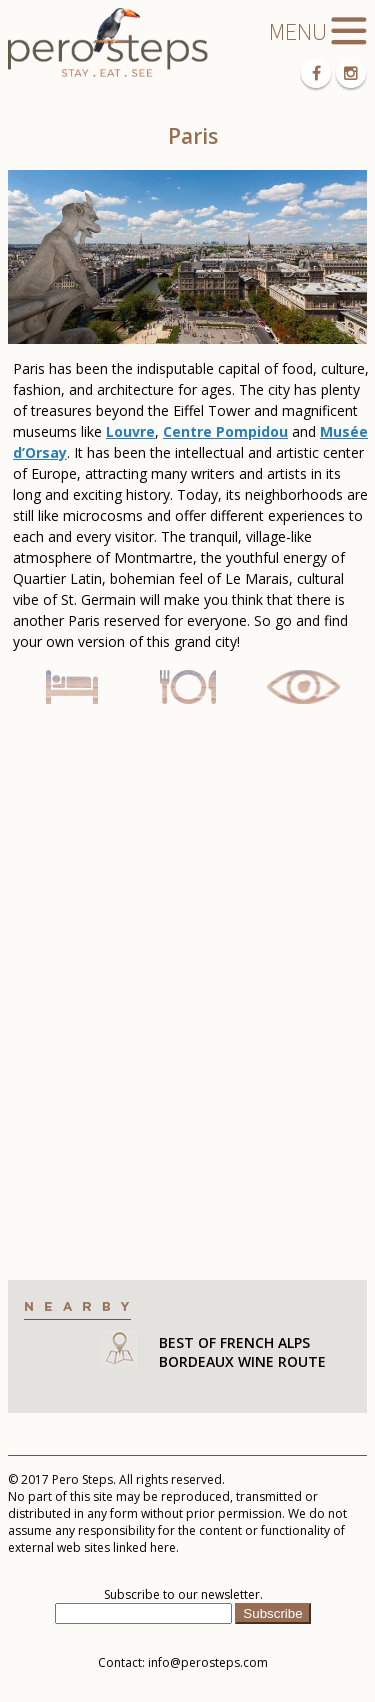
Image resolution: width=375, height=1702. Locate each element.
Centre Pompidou (225, 431)
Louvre (130, 431)
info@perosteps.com (208, 1662)
